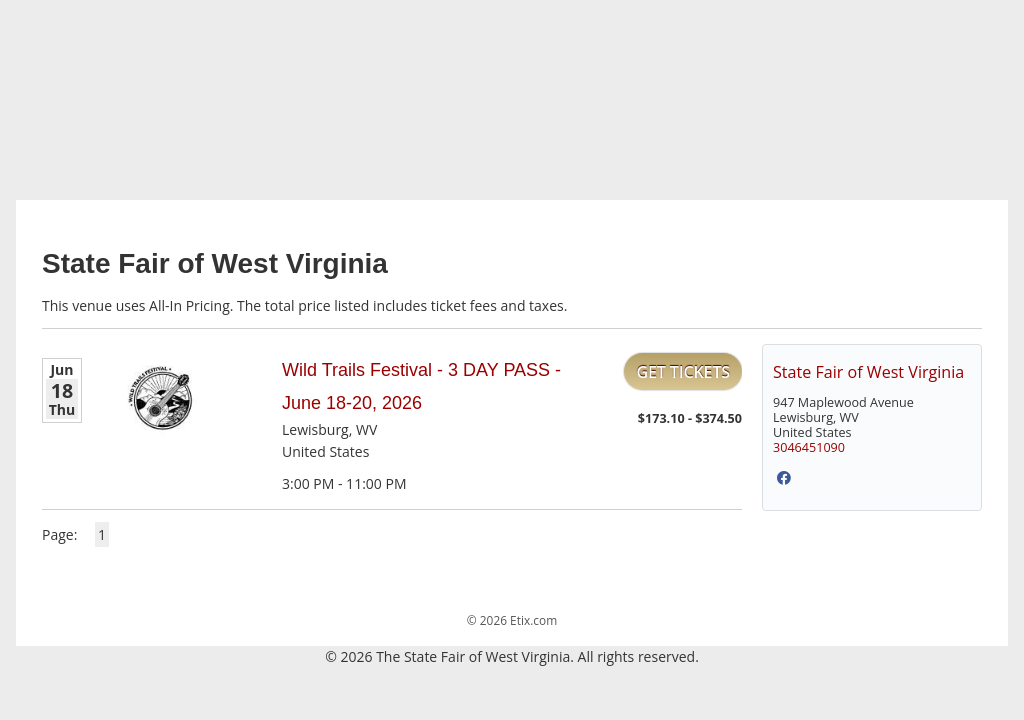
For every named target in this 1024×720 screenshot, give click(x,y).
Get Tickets (683, 372)
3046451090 (809, 447)
